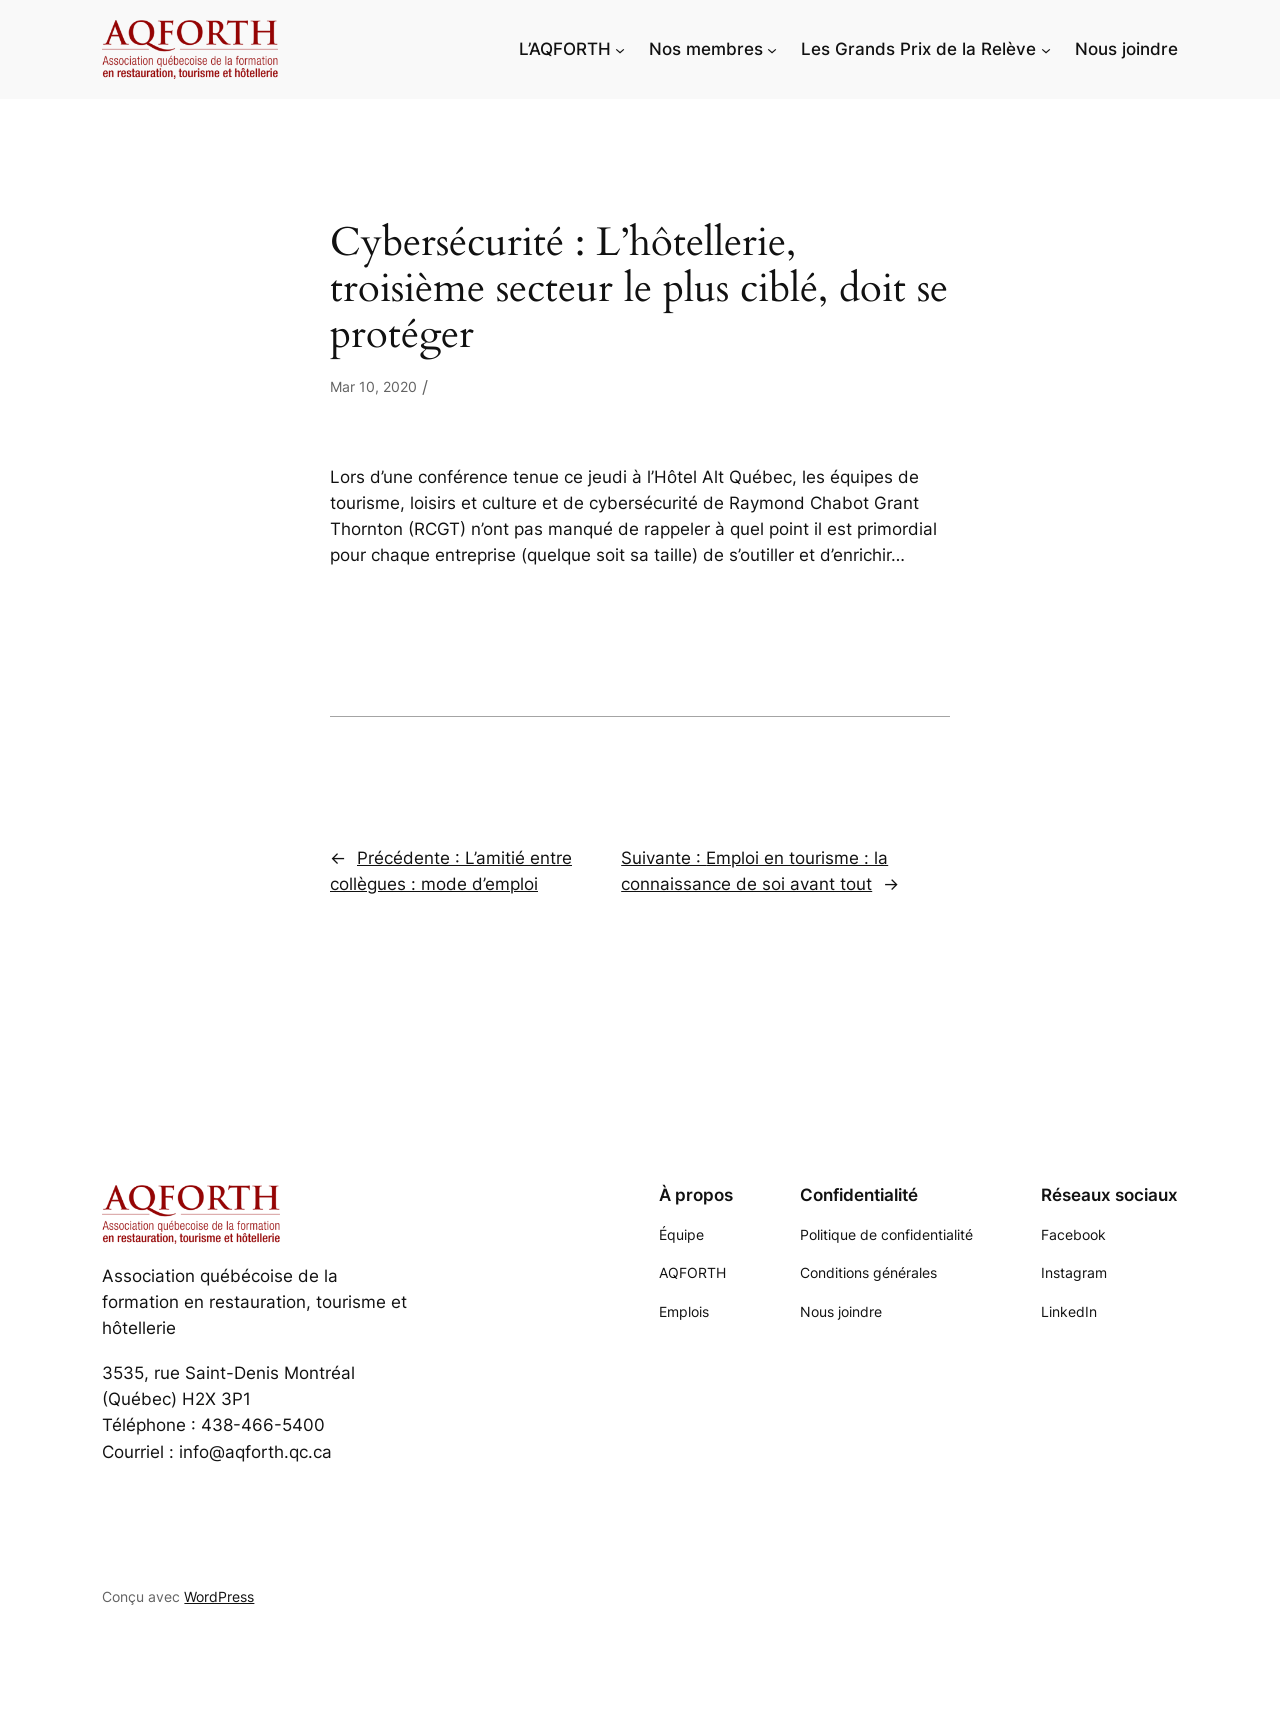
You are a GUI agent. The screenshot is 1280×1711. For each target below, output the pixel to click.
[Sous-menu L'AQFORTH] (620, 49)
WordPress (219, 1596)
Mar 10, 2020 (373, 386)
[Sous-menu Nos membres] (772, 49)
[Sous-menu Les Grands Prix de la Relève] (1046, 49)
